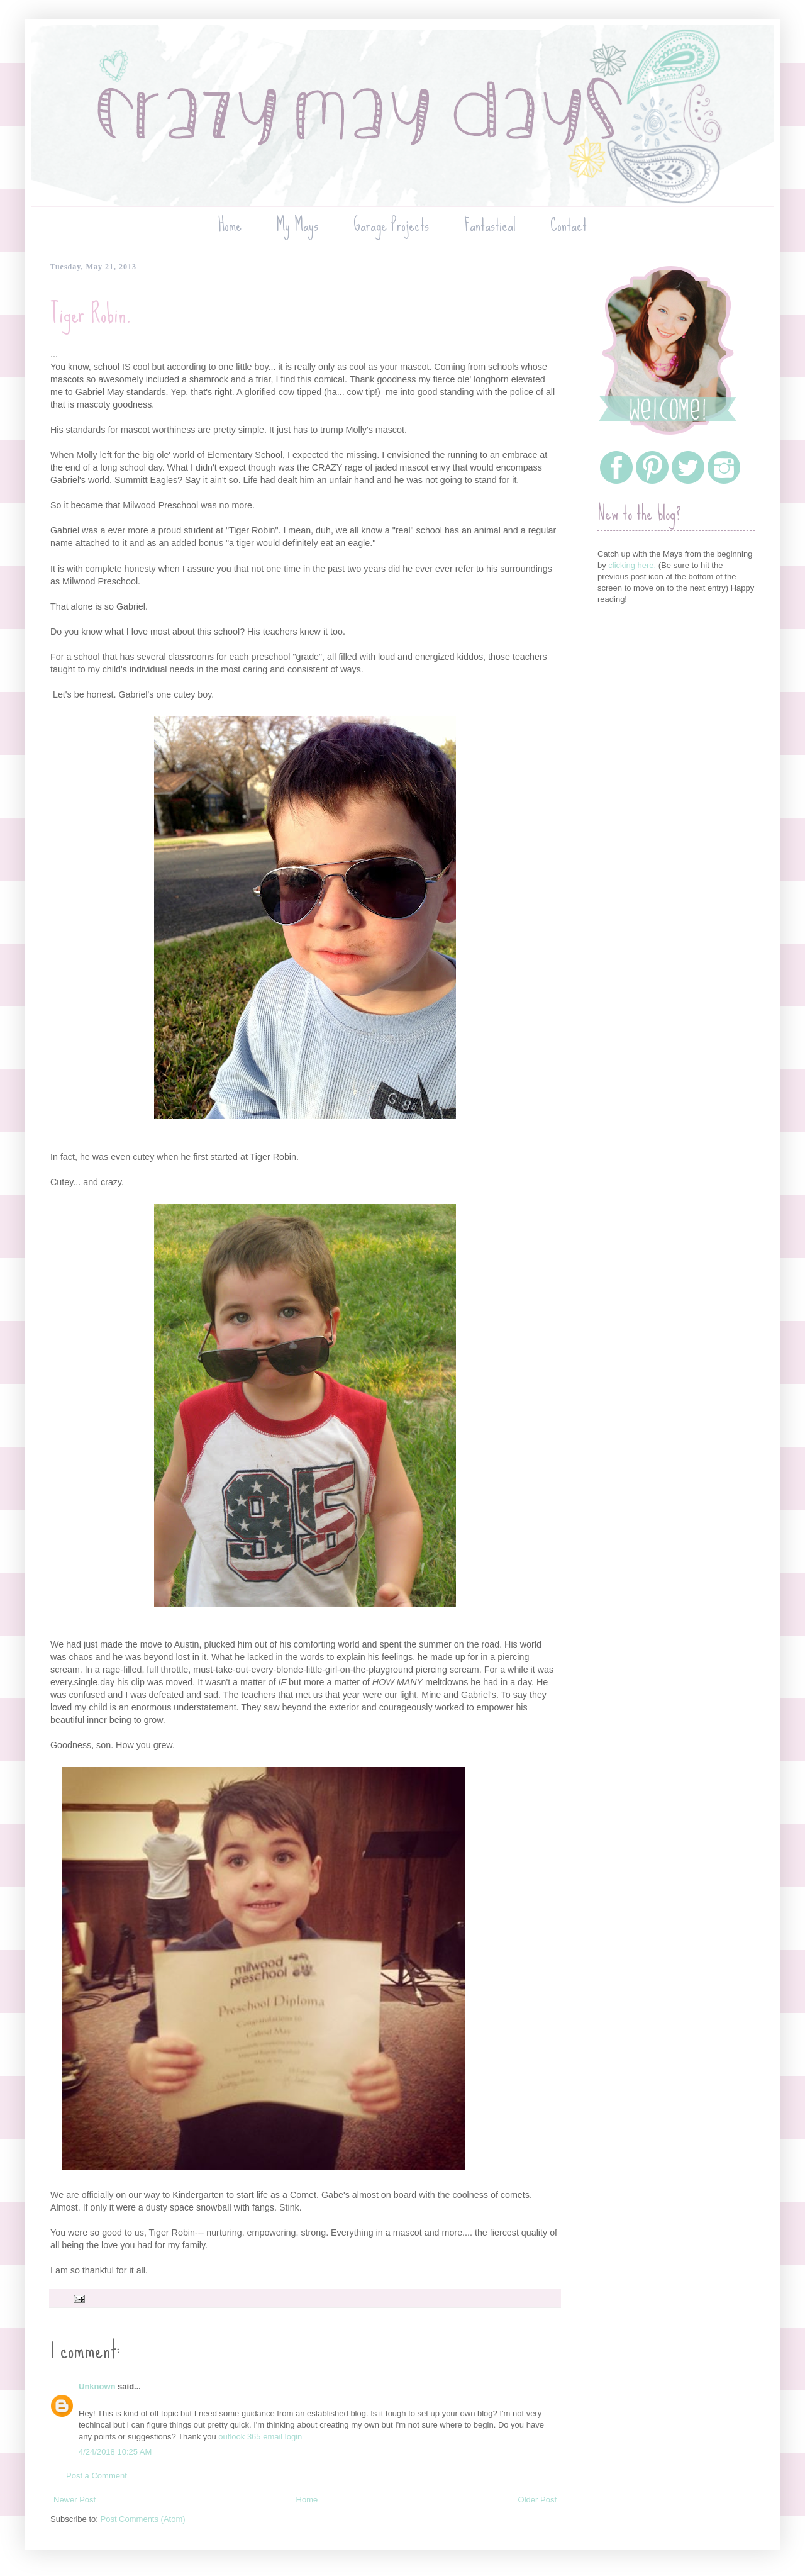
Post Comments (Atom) (143, 2519)
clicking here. (632, 565)
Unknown (97, 2386)
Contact (568, 225)
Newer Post (74, 2499)
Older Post (537, 2499)
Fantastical (490, 225)
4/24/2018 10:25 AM (115, 2451)
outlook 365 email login (260, 2436)
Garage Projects (391, 225)
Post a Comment (96, 2475)
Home (230, 225)
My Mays (297, 225)
